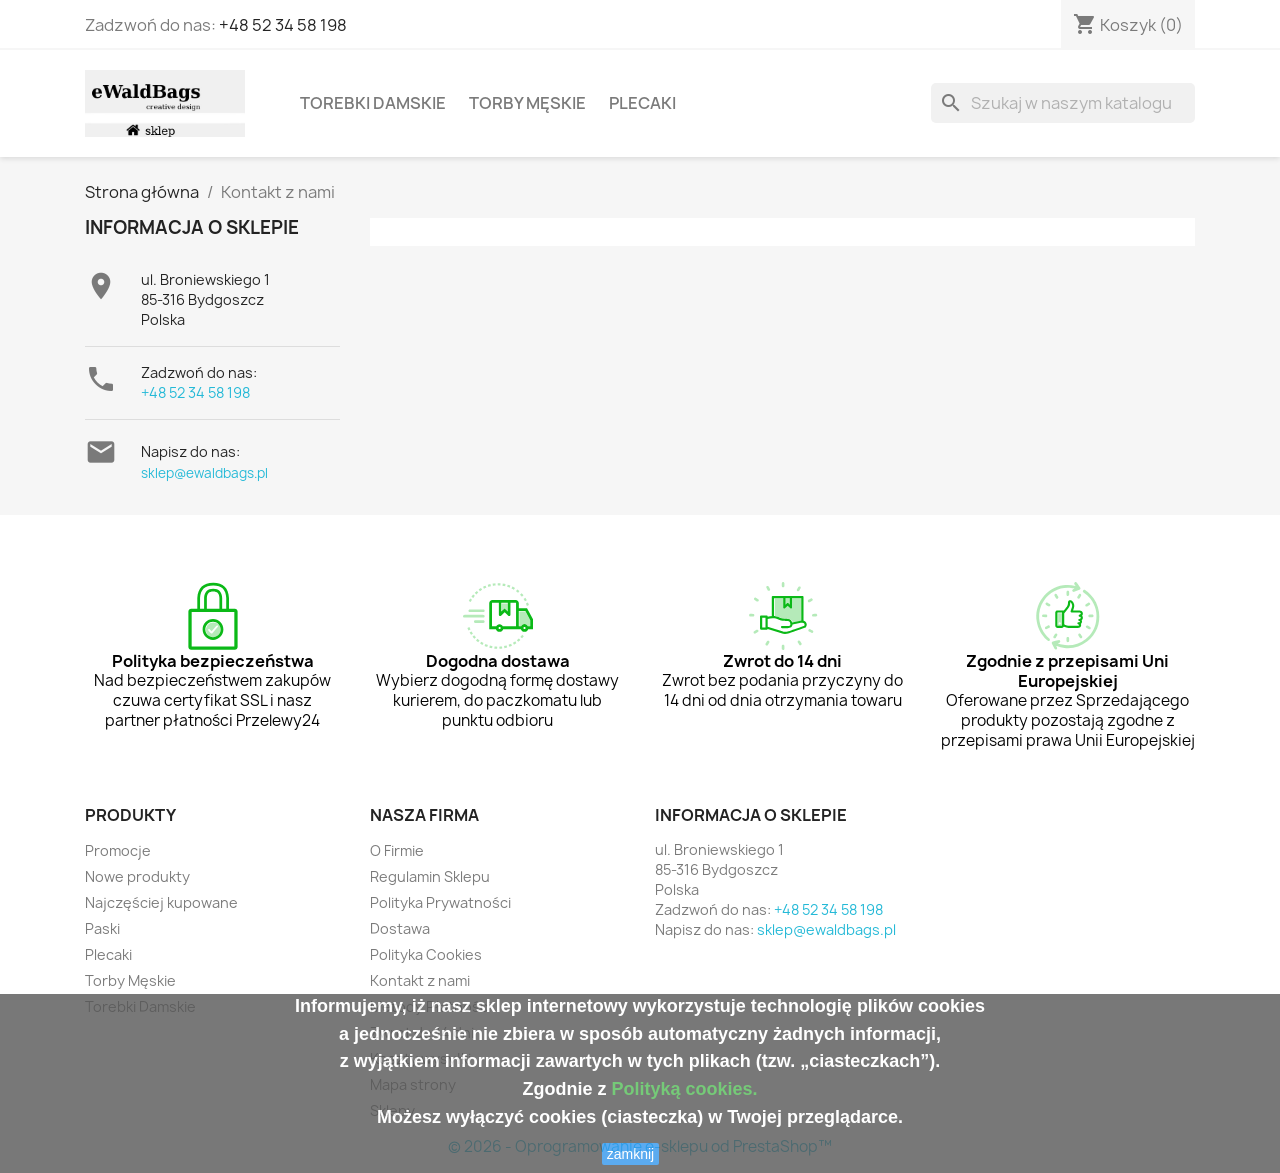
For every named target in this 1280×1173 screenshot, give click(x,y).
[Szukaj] (1063, 103)
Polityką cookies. (684, 1089)
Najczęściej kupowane (161, 902)
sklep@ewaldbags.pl (204, 473)
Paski (102, 928)
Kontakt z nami (420, 980)
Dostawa (400, 928)
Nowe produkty (137, 876)
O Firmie (397, 850)
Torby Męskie (527, 103)
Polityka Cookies (426, 954)
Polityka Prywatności (440, 902)
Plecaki (642, 103)
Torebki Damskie (373, 103)
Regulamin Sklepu (430, 876)
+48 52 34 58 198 (283, 25)
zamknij (630, 1154)
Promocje (118, 850)
